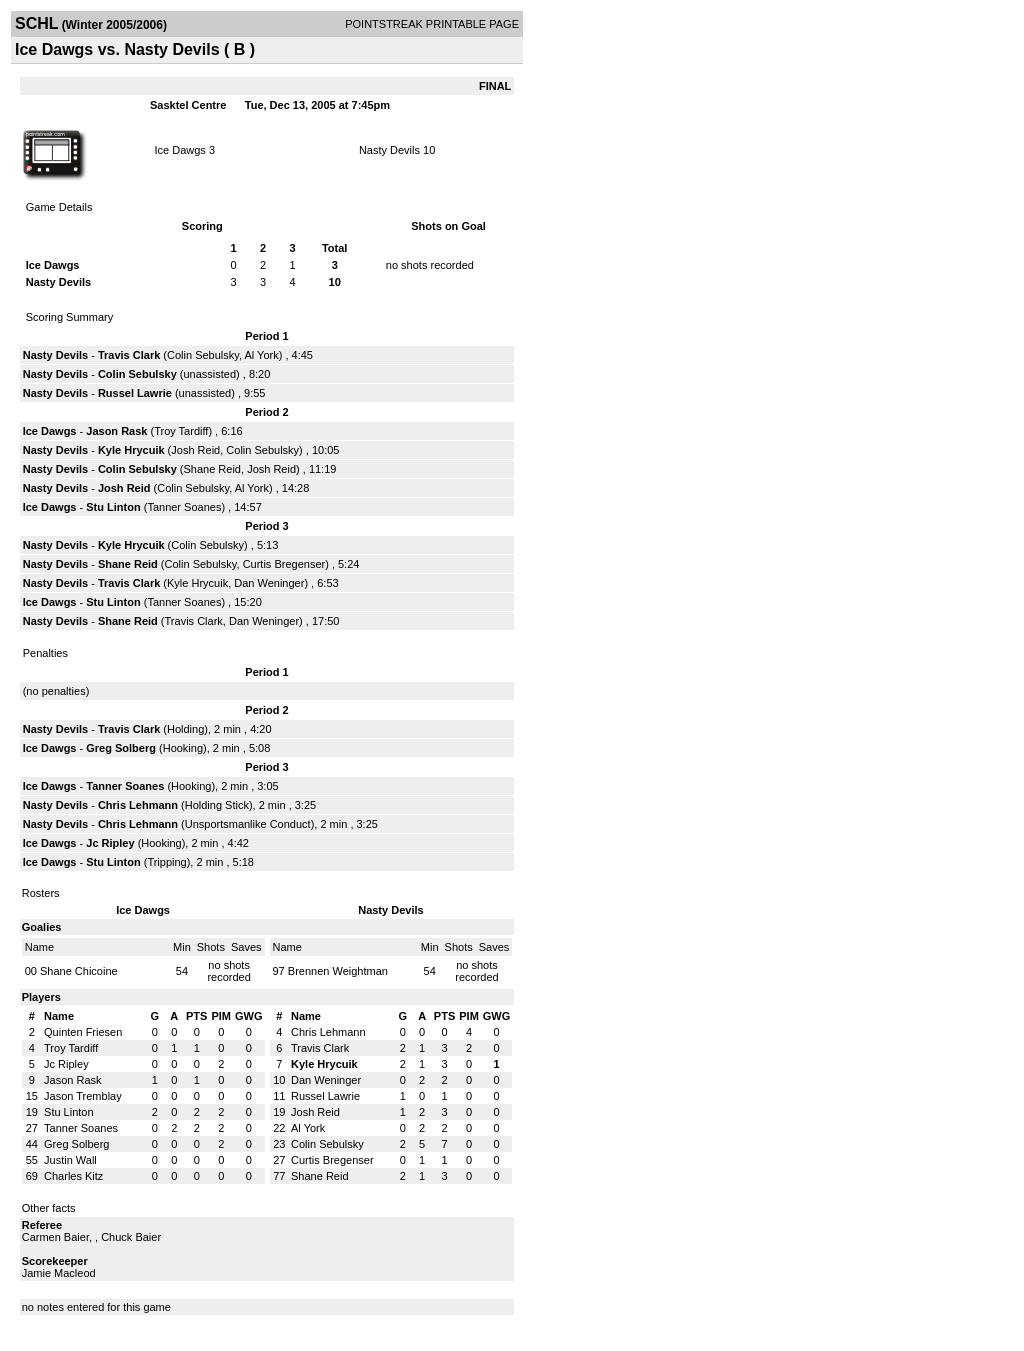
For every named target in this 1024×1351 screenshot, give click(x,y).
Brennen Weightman (338, 971)
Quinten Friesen (83, 1032)
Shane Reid (213, 469)
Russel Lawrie (135, 393)
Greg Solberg (121, 748)
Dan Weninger (269, 583)
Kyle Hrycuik (131, 450)
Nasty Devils (389, 150)
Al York (261, 355)
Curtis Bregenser (284, 564)
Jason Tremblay (83, 1096)
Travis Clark (129, 355)
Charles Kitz (73, 1176)
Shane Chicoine (79, 971)
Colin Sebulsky (203, 355)
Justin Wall (70, 1160)
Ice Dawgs (180, 150)
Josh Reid (195, 450)
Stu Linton (113, 507)
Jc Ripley (110, 843)
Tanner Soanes (184, 507)
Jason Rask (116, 431)
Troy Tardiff (181, 431)
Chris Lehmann (138, 805)
